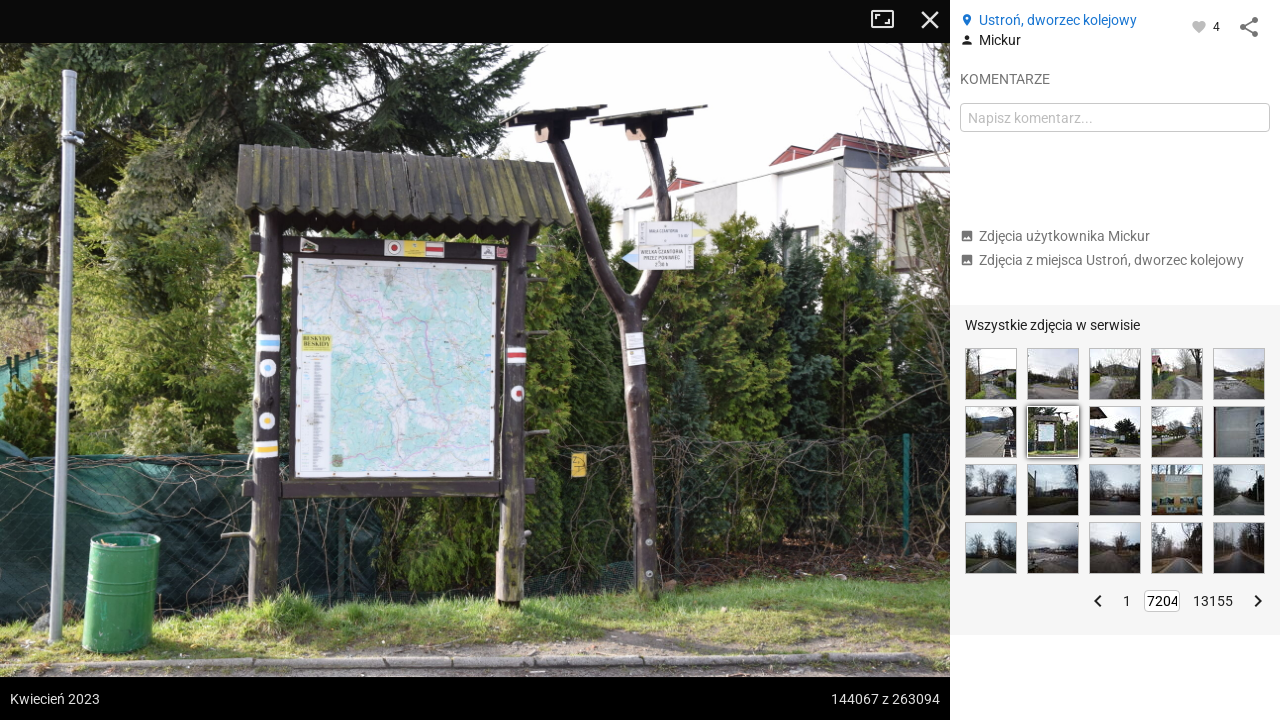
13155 (1213, 601)
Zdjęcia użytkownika (1055, 236)
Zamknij (930, 20)
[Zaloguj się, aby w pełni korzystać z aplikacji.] (1200, 26)
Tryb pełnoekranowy (890, 20)
